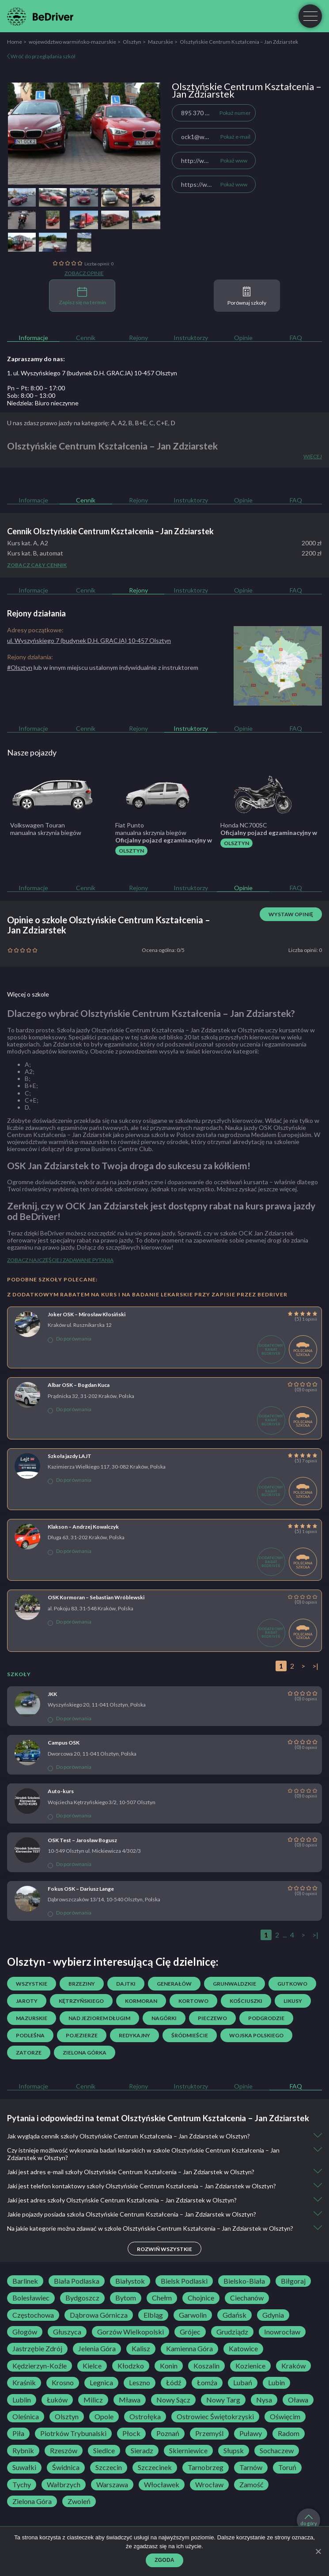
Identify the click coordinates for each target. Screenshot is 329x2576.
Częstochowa (33, 2315)
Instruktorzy (191, 337)
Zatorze (29, 2052)
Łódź (173, 2383)
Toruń (287, 2467)
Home (14, 41)
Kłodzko (130, 2366)
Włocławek (161, 2485)
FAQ (296, 337)
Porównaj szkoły (246, 296)
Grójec (190, 2332)
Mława (129, 2400)
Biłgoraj (293, 2281)
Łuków (57, 2400)
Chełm (162, 2298)
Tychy (21, 2485)
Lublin (21, 2400)
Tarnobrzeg (205, 2467)
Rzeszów (63, 2451)
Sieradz (142, 2451)
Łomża (207, 2383)
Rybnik (23, 2451)
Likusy (293, 2001)
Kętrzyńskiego (81, 2001)
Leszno (139, 2383)
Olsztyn (132, 41)
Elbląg (153, 2315)
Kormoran (141, 2001)
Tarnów (250, 2467)
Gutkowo (292, 1983)
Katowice (243, 2349)
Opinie (243, 337)
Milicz (93, 2400)
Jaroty (27, 2001)
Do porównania (69, 1339)
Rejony (138, 337)
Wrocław (209, 2485)
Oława (298, 2400)
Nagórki (164, 2018)
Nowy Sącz (173, 2400)
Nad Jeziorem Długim (99, 2018)
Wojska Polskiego (256, 2035)
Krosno (63, 2383)
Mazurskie (160, 41)
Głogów (24, 2332)
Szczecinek (155, 2467)
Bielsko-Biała (244, 2281)
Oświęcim (285, 2417)
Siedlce (104, 2451)
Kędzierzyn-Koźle (39, 2366)
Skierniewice (188, 2451)
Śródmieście (189, 2035)
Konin (169, 2366)
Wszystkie (31, 1983)
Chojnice (201, 2298)
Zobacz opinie (84, 273)
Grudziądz (232, 2332)
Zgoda (164, 2560)
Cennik (85, 337)
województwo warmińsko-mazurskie (72, 41)
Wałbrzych (63, 2485)
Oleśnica (25, 2417)
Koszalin (206, 2366)
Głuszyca (67, 2332)
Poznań (167, 2433)
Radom (288, 2433)
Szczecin (108, 2467)
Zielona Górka (84, 2052)
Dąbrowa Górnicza (99, 2315)
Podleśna (30, 2035)
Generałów (174, 1983)
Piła (18, 2433)
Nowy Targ (223, 2400)
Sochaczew (277, 2451)
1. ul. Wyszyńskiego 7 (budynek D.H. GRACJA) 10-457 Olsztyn (92, 373)
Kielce (92, 2366)
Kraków (293, 2366)
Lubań (242, 2383)
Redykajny (134, 2035)
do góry (308, 2520)
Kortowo (193, 2001)
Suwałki (24, 2467)
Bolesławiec (30, 2298)
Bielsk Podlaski (184, 2281)
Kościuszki (246, 2001)
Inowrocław (282, 2332)
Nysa (264, 2400)
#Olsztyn (19, 667)
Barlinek (25, 2281)
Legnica (101, 2383)
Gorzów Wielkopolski (130, 2332)
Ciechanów (247, 2298)
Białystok (130, 2281)
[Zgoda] (318, 2551)
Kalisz (141, 2349)
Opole (104, 2417)
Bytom (125, 2298)
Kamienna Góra (189, 2349)
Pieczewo (212, 2018)
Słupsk (233, 2451)
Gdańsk (234, 2315)
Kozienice (250, 2366)
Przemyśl (209, 2433)
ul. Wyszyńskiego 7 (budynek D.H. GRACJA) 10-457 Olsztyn (89, 640)
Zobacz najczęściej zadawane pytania (60, 1260)
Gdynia (273, 2315)
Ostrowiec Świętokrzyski (215, 2417)
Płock (131, 2433)
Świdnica (65, 2467)
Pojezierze (82, 2035)
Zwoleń (79, 2501)
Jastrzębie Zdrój (37, 2349)
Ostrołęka (145, 2417)
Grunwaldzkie (234, 1983)
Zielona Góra (32, 2501)
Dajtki (126, 1983)
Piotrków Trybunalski (73, 2433)
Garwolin (193, 2315)
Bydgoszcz (82, 2298)
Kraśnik (24, 2383)
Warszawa (112, 2485)
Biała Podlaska (76, 2281)
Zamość (251, 2485)
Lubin (276, 2383)
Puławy (250, 2433)
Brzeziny (81, 1983)
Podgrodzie (266, 2018)
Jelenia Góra (97, 2349)
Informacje (33, 337)
